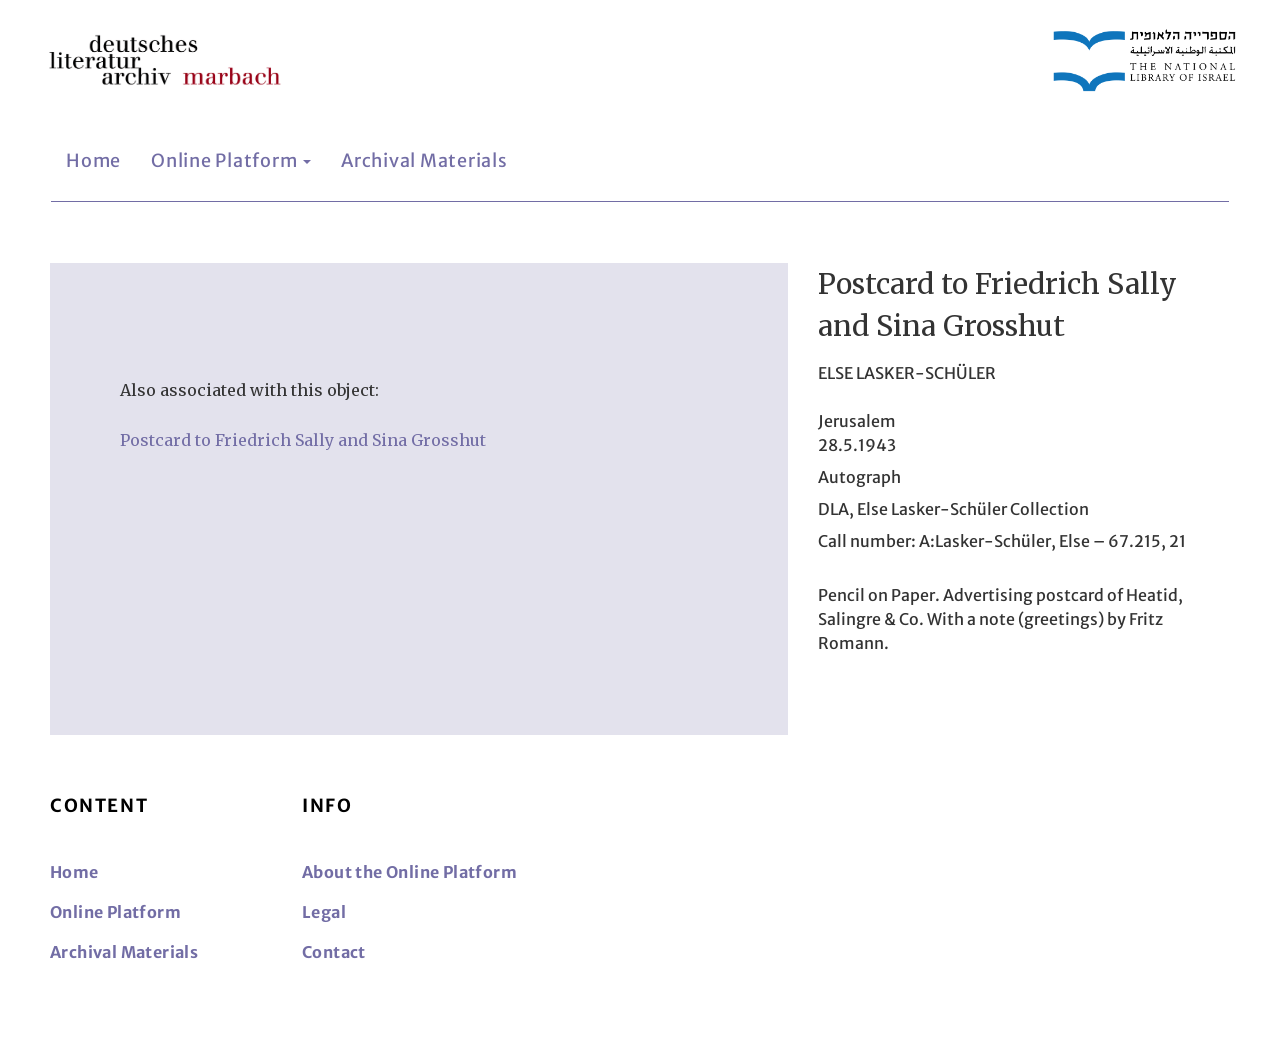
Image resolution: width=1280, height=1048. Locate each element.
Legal (324, 912)
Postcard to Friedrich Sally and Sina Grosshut (303, 440)
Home (93, 160)
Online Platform (231, 160)
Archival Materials (424, 160)
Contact (334, 952)
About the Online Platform (409, 872)
